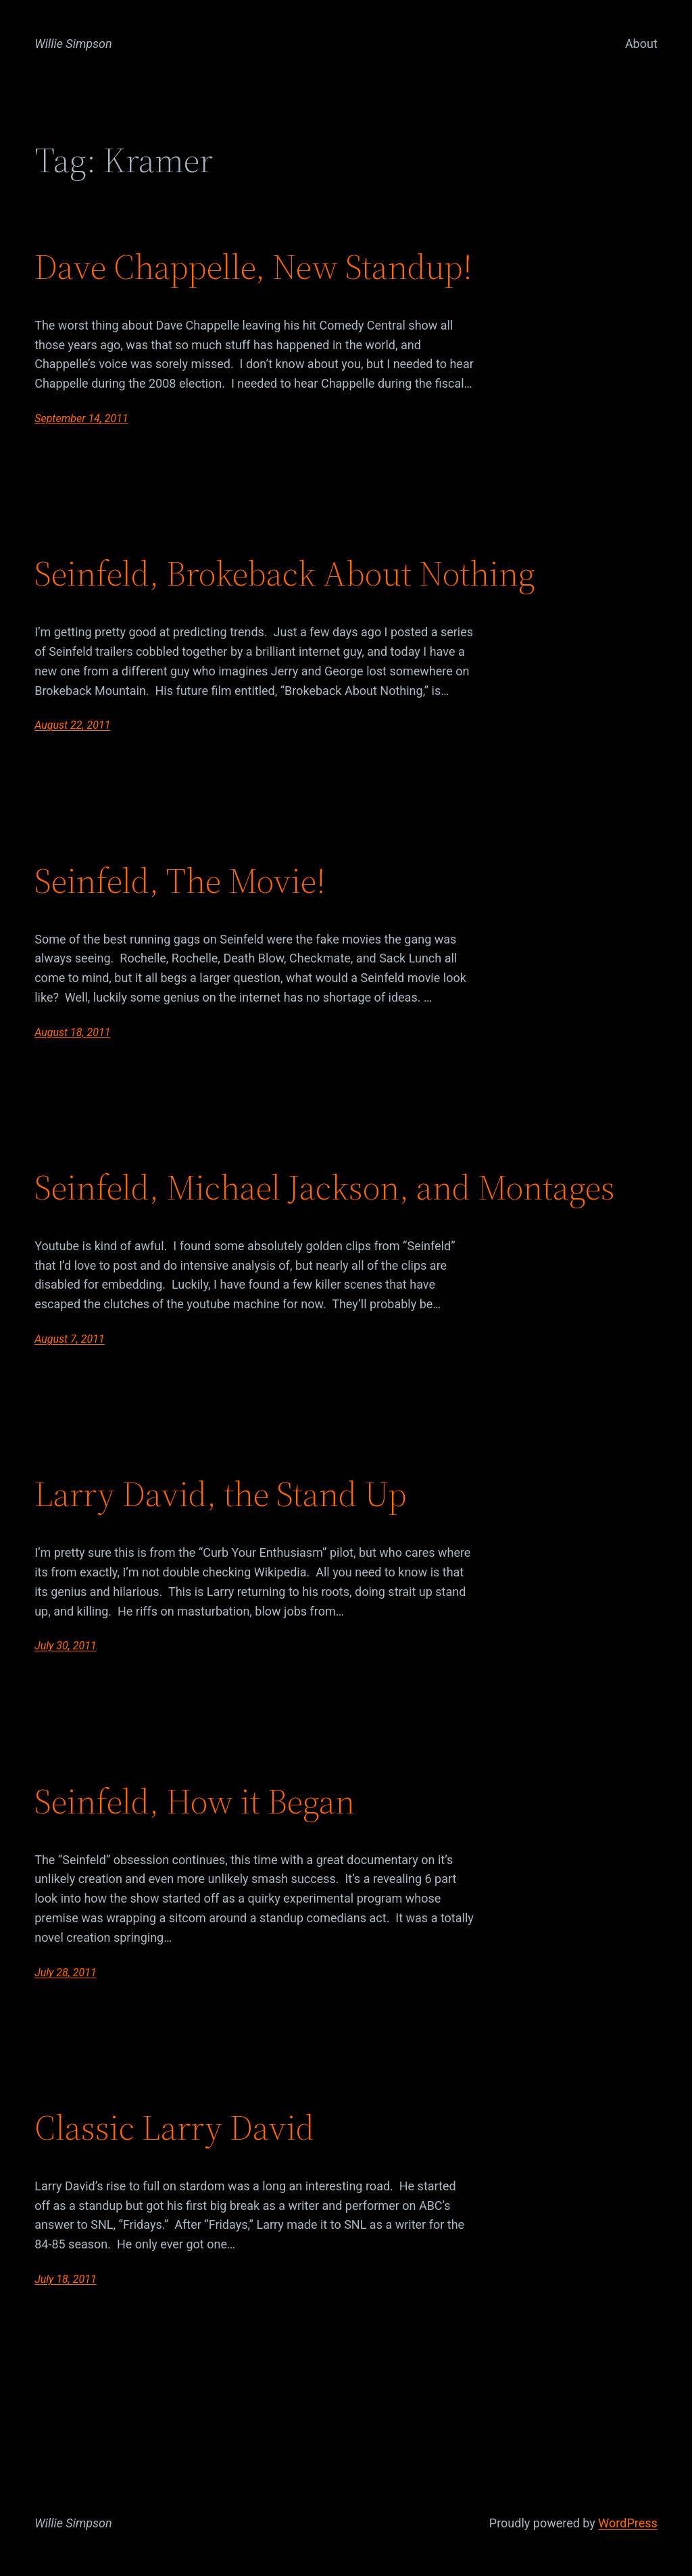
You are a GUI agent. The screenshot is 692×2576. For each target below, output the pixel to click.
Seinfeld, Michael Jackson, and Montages (324, 1187)
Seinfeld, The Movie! (180, 880)
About (641, 43)
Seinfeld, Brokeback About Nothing (284, 573)
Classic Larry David (174, 2127)
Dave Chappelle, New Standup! (253, 267)
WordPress (627, 2523)
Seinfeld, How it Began (194, 1801)
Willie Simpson (73, 43)
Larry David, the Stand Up (220, 1494)
